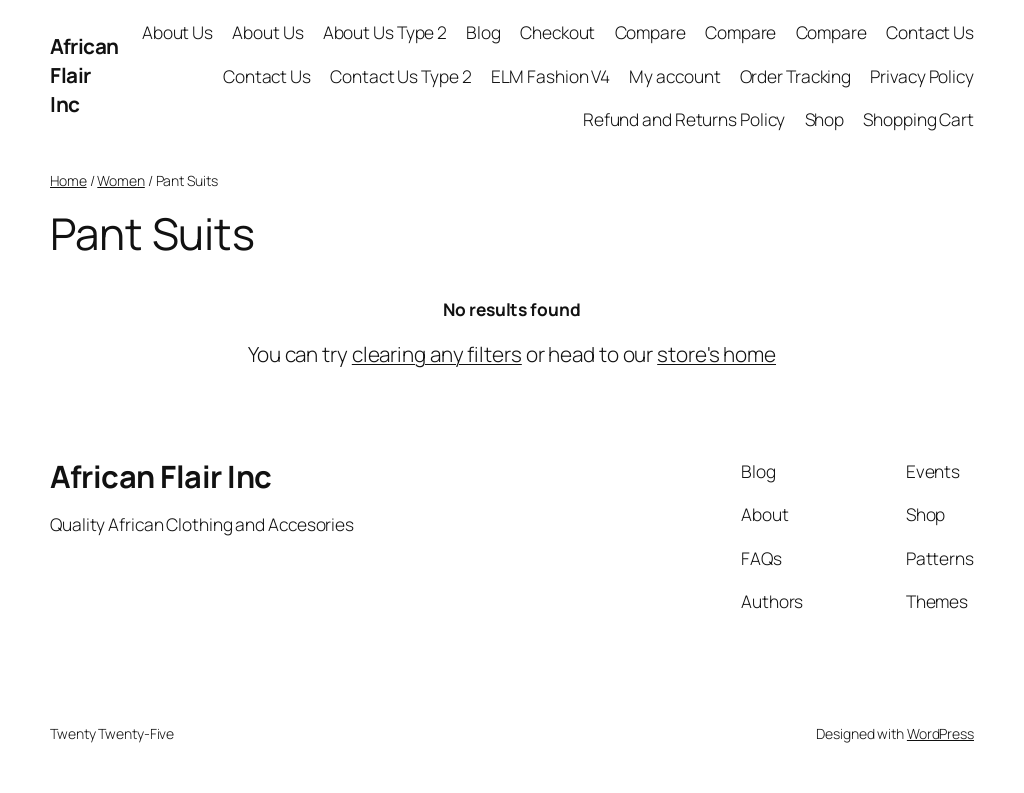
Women (121, 180)
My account (674, 76)
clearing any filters (437, 354)
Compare (650, 32)
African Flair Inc (84, 75)
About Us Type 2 (385, 32)
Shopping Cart (918, 119)
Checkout (557, 32)
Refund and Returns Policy (684, 119)
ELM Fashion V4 (551, 76)
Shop (825, 119)
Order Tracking (796, 76)
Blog (483, 32)
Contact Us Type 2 (400, 76)
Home (68, 180)
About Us (177, 32)
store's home (716, 354)
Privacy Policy (922, 76)
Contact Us (930, 32)
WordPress (940, 733)
